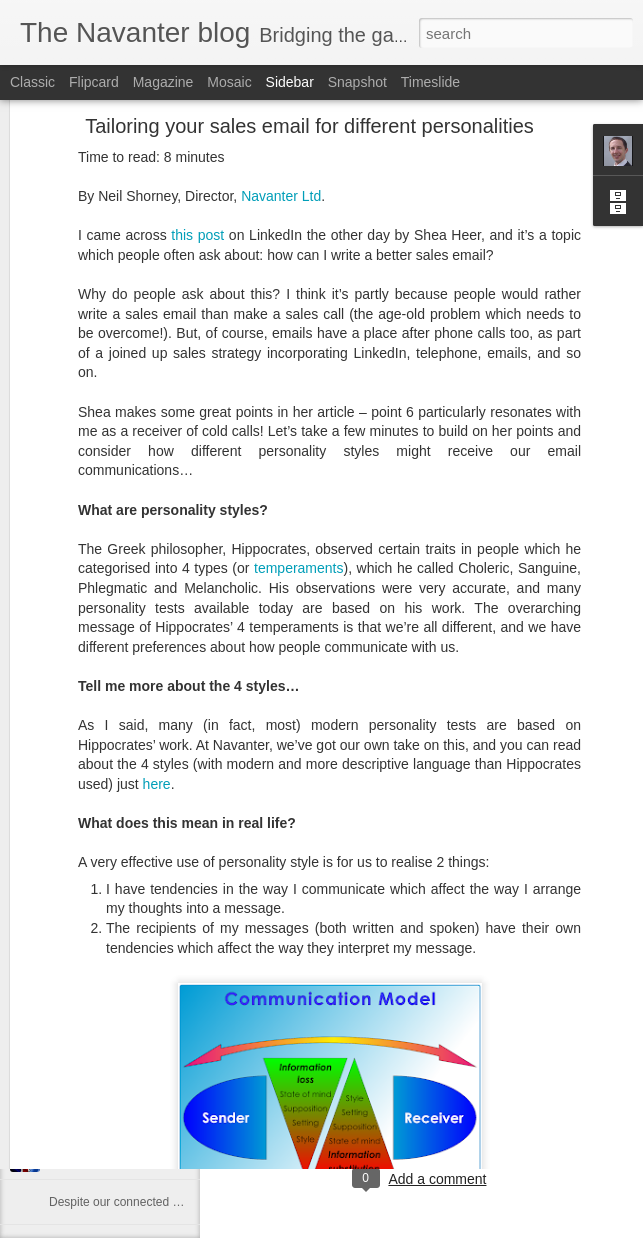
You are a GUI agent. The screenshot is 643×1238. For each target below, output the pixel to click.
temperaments (298, 455)
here (157, 671)
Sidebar (290, 82)
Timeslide (430, 82)
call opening (438, 1097)
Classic (32, 82)
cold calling (517, 1097)
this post (197, 122)
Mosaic (229, 82)
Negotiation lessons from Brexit (132, 1157)
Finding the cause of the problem (136, 1067)
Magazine (163, 82)
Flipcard (94, 82)
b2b (350, 1097)
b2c (382, 1097)
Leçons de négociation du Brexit (134, 1112)
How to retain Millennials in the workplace (159, 1022)
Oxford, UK (451, 1071)
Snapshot (357, 82)
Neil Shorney (514, 1045)
